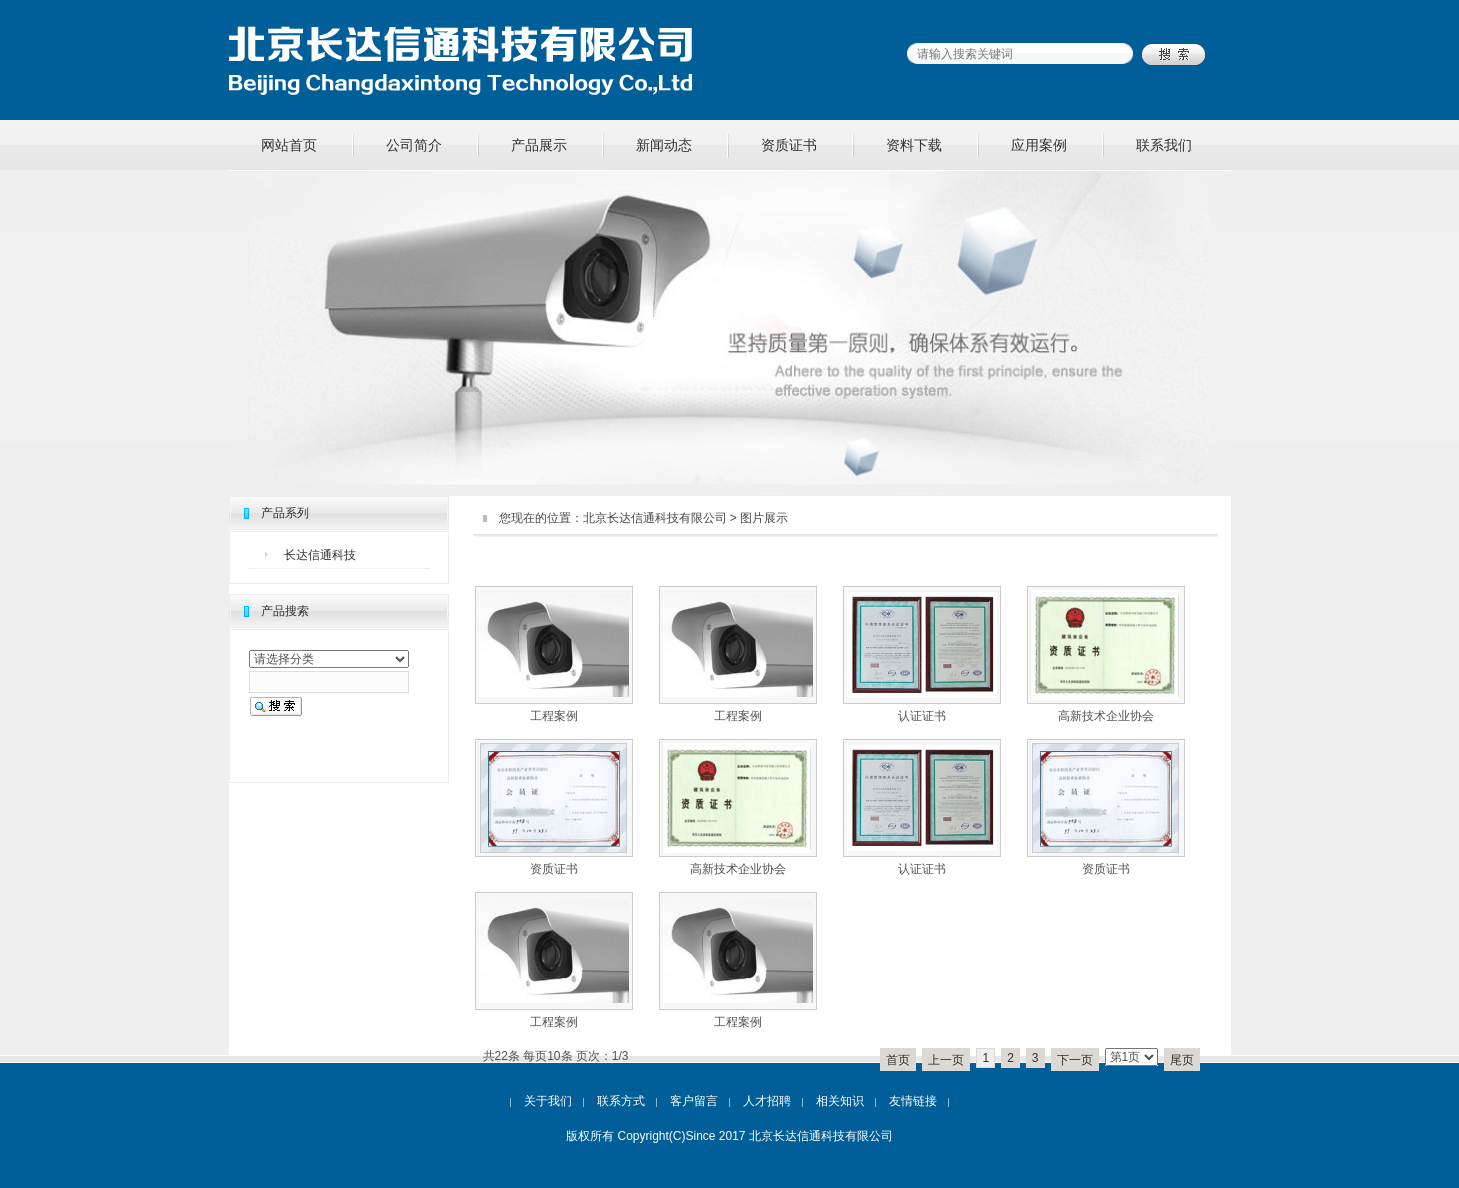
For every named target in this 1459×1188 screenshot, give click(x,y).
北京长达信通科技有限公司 (655, 518)
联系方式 (621, 1101)
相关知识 (840, 1101)
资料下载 (914, 145)
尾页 (1182, 1060)
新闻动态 (664, 145)
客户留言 (694, 1101)
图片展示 (764, 518)
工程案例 (554, 716)
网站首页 (289, 145)
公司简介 (414, 145)
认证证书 (922, 716)
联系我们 (1164, 145)
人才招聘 (767, 1101)
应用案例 (1039, 145)
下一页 (1075, 1060)
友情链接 (913, 1101)
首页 (898, 1060)
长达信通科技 (320, 555)
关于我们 (548, 1101)
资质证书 (789, 145)
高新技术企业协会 (1106, 716)
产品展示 (539, 145)
